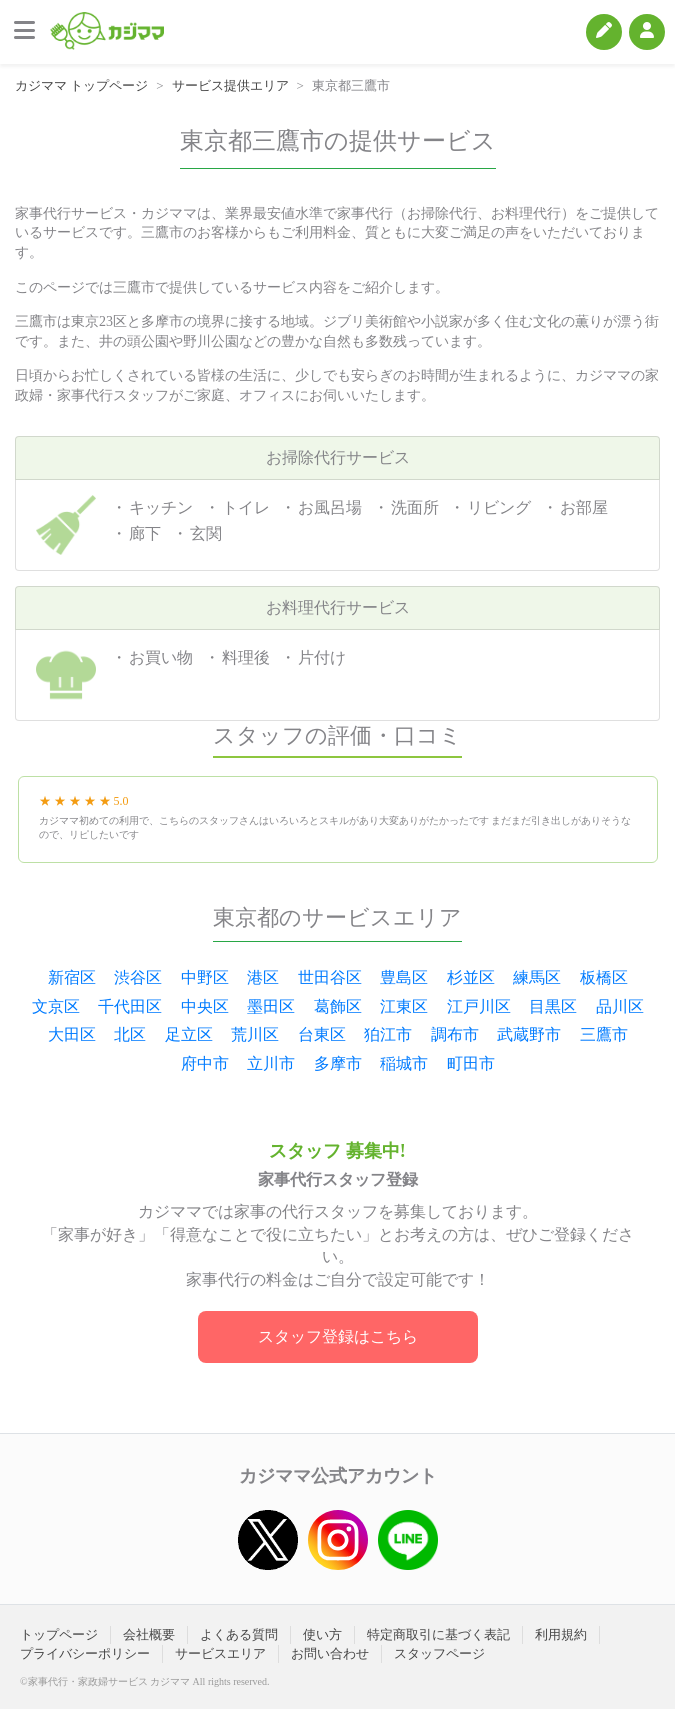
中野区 (205, 977)
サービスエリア (220, 1653)
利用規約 (561, 1634)
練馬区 (537, 977)
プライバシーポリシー (85, 1653)
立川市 (271, 1063)
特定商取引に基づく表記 (438, 1634)
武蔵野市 (529, 1034)
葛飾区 (338, 1006)
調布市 (455, 1034)
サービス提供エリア (230, 85)
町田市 (471, 1063)
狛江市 (388, 1034)
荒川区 (255, 1034)
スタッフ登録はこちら (338, 1336)
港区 (263, 977)
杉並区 (471, 977)
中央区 (205, 1006)
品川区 (620, 1006)
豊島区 (404, 977)
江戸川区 (479, 1006)
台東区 (322, 1034)
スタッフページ (439, 1653)
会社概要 (149, 1634)
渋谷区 (138, 977)
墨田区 (271, 1006)
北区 (130, 1034)
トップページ (59, 1634)
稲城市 (404, 1063)
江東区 (404, 1006)
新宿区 (72, 977)
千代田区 (130, 1006)
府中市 (205, 1063)
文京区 (56, 1006)
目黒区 (553, 1006)
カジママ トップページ (81, 85)
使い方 (322, 1634)
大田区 (72, 1034)
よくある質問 (239, 1634)
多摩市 (338, 1063)
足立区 (189, 1034)
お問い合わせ (330, 1653)
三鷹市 (604, 1034)
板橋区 (604, 977)
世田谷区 (330, 977)
